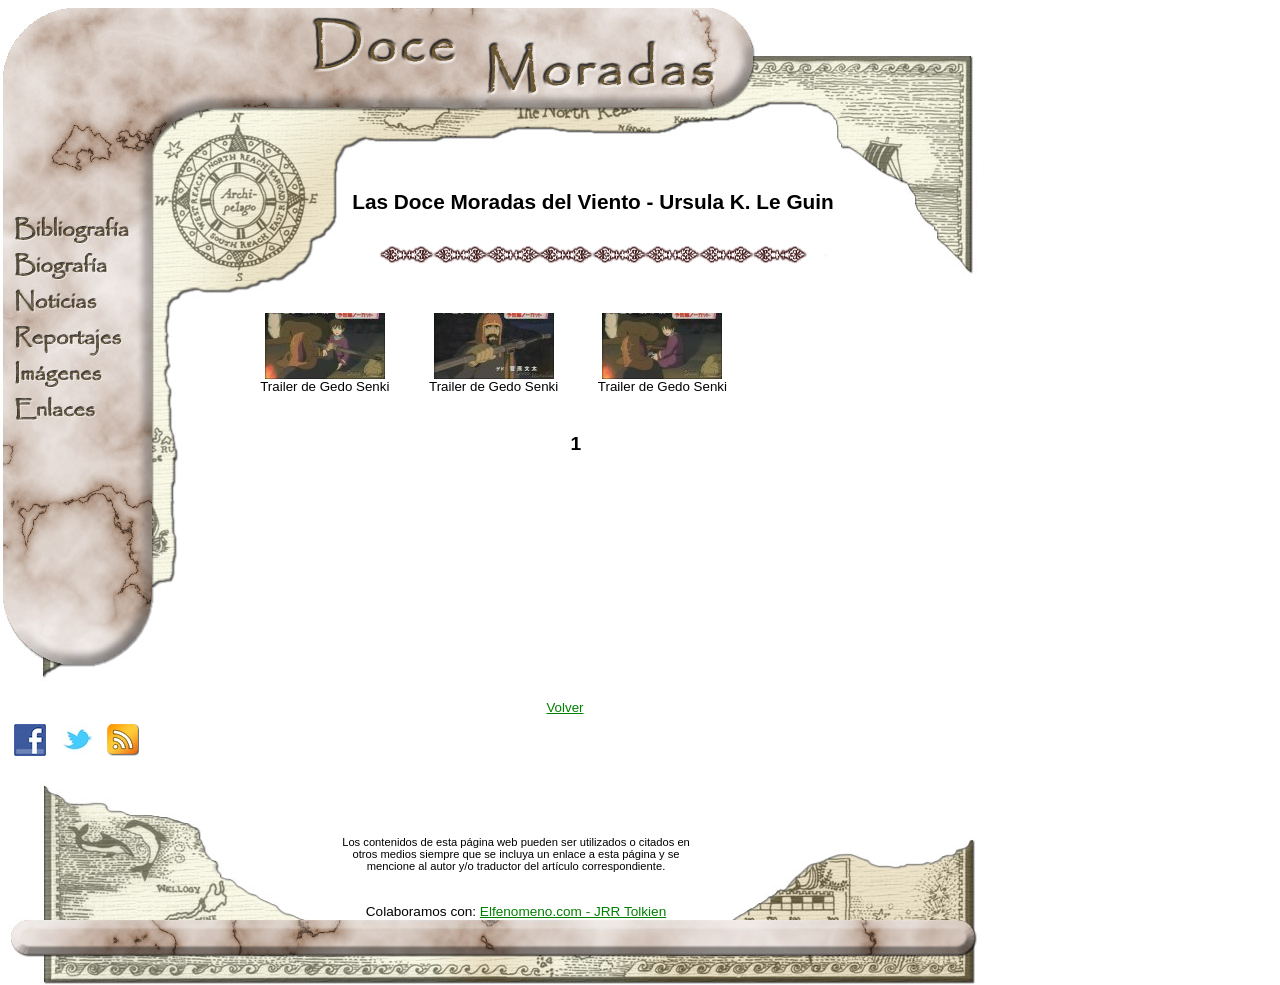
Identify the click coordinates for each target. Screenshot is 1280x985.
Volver (564, 707)
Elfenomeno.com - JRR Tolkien (573, 911)
